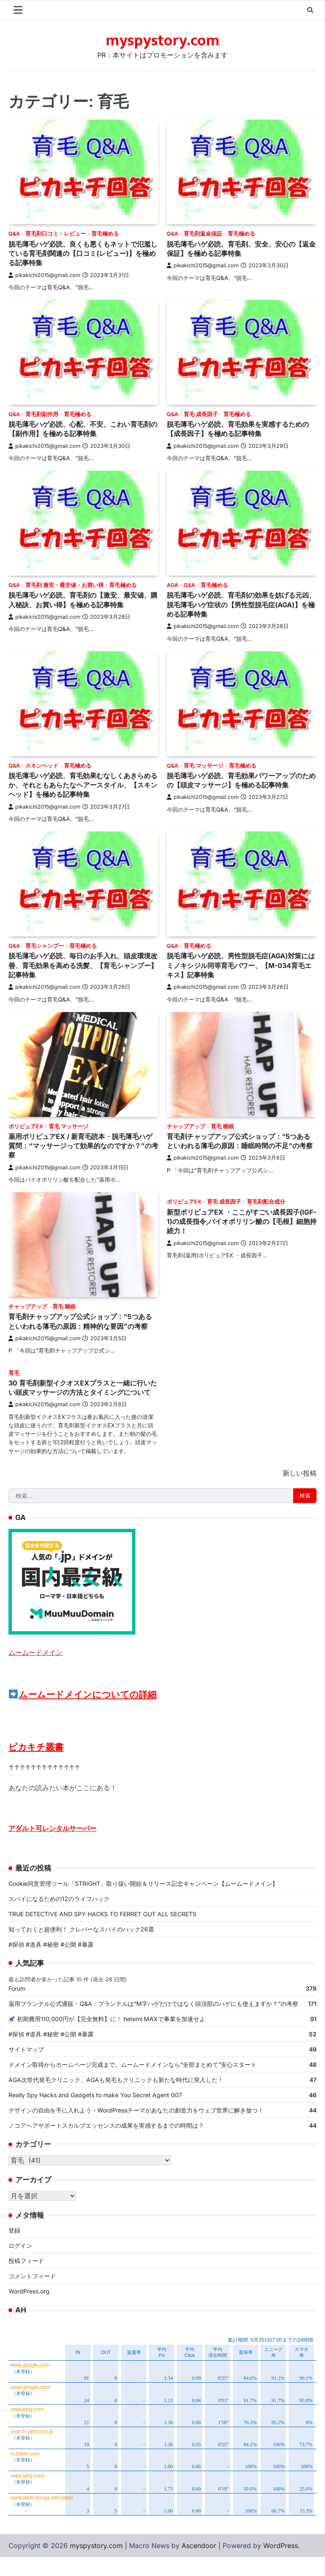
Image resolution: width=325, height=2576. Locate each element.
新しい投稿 (300, 1491)
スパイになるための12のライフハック (59, 1917)
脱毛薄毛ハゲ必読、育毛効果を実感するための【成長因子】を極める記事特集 (239, 429)
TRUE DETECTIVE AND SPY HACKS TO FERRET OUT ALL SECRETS (102, 1932)
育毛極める (105, 233)
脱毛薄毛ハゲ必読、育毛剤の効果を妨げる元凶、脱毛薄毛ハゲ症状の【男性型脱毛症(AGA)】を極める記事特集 (239, 604)
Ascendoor (199, 2564)
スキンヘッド (41, 766)
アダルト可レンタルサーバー (52, 1847)
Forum (16, 2007)
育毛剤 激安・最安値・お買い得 (64, 585)
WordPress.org (29, 2310)
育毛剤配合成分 (266, 1202)
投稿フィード (26, 2279)
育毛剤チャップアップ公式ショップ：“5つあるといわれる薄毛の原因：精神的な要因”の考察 (82, 1326)
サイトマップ (26, 2068)
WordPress (280, 2564)
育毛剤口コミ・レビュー (55, 233)
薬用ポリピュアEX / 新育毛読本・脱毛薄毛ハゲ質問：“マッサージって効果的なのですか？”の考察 (81, 1146)
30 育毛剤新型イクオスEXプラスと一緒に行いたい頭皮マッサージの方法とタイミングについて (80, 1402)
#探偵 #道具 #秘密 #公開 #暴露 (51, 1963)
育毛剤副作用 (41, 414)
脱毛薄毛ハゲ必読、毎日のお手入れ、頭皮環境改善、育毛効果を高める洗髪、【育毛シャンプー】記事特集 (80, 965)
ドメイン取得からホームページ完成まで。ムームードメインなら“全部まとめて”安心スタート (132, 2083)
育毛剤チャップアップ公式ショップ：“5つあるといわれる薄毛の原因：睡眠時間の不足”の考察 (240, 1146)
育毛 (13, 1382)
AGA (172, 585)
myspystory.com (163, 40)
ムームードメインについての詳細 (82, 1713)
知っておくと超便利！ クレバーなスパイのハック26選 (81, 1947)
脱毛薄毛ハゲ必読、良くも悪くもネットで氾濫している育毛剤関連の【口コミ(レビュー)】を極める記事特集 (82, 253)
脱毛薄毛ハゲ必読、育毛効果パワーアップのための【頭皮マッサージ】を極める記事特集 (239, 780)
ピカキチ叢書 (35, 1766)
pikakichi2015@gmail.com (44, 275)
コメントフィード (32, 2295)
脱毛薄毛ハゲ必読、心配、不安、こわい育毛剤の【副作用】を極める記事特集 (80, 429)
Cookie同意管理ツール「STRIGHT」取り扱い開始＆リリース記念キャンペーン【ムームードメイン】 (143, 1902)
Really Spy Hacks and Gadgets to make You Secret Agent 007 (95, 2114)
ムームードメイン (35, 1671)
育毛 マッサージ (203, 766)
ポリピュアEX (25, 1126)
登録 (14, 2249)
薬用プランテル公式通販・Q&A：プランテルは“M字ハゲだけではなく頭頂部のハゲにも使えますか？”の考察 (153, 2022)
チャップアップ (186, 1126)
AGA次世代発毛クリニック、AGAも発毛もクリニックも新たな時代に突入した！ (115, 2098)
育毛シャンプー (44, 946)
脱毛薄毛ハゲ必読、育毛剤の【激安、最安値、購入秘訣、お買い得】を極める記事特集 (80, 599)
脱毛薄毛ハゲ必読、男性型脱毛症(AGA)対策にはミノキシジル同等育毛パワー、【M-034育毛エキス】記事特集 (240, 965)
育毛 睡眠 (222, 1126)
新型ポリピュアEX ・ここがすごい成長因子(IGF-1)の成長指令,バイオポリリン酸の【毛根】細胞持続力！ (237, 1221)
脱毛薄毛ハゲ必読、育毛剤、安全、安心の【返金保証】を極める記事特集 (235, 248)
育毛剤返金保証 (203, 233)
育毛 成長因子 (201, 414)
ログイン (20, 2264)
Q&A (14, 233)
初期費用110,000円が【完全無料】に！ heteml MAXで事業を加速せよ (107, 2037)
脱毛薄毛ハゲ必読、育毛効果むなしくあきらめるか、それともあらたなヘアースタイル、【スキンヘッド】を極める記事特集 (80, 785)
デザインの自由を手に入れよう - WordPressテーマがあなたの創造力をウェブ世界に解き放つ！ (139, 2129)
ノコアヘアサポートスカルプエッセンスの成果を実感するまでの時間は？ (106, 2144)
